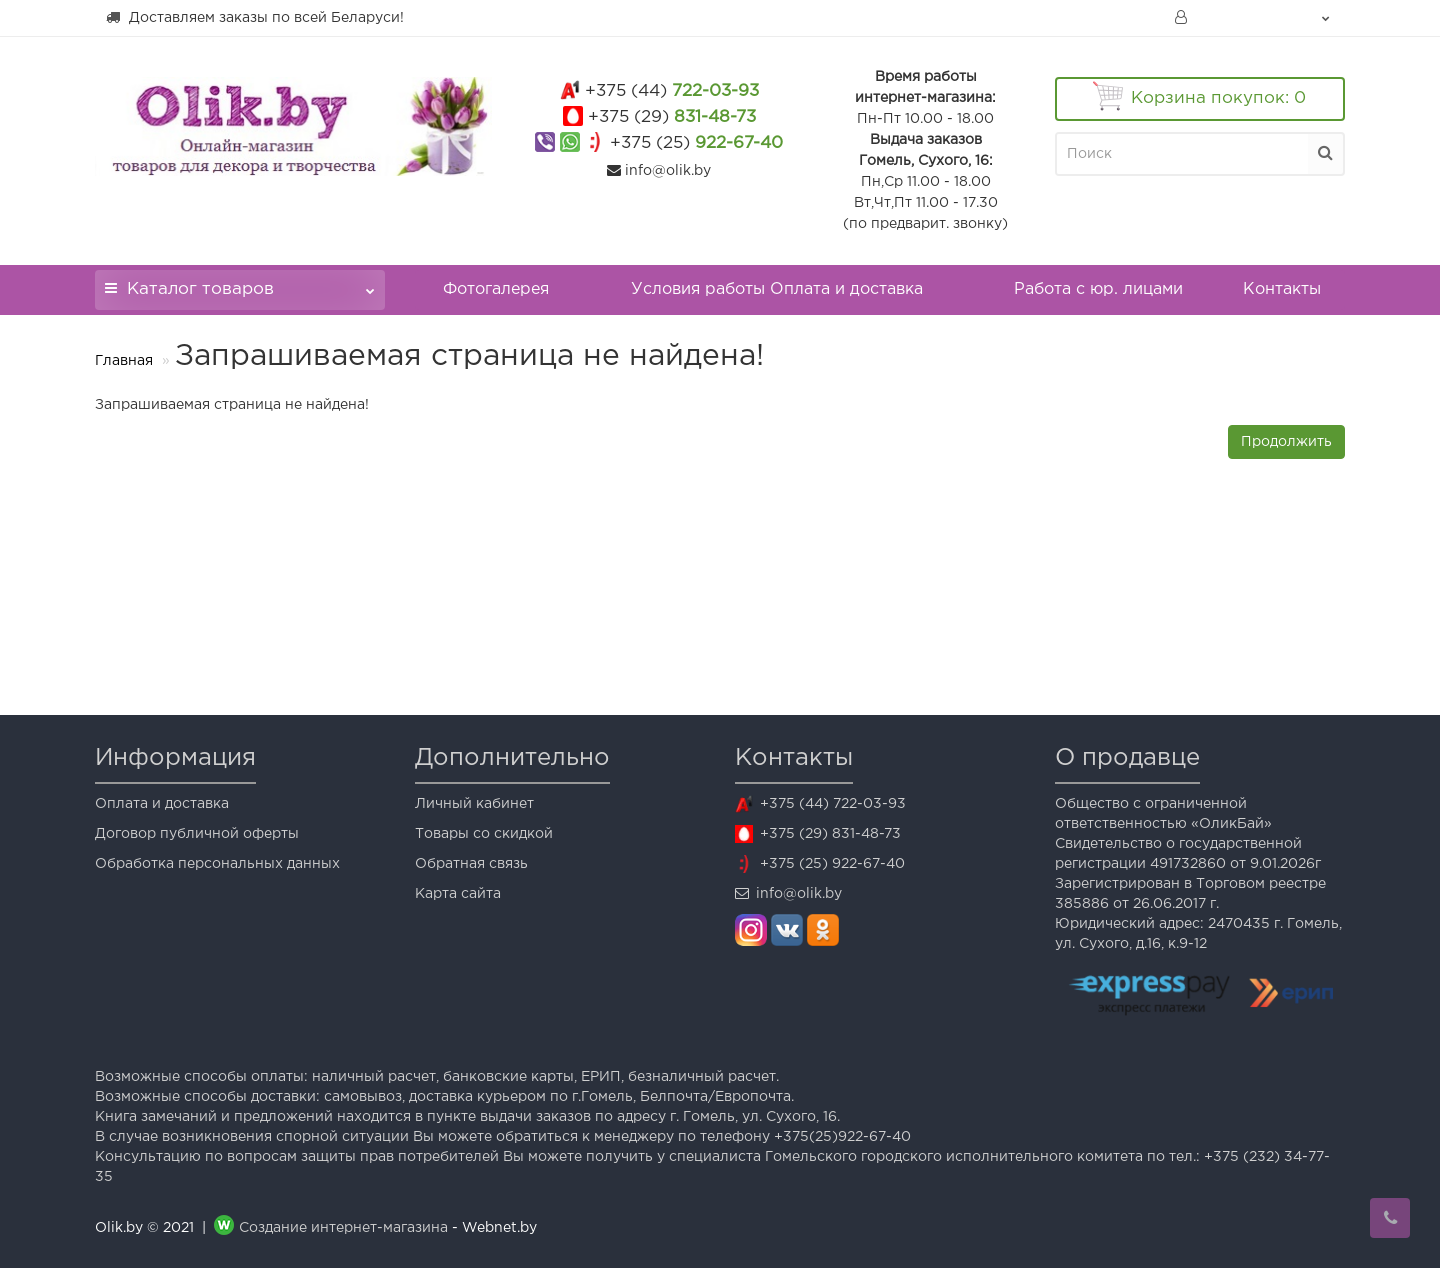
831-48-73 (672, 117)
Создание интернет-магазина (343, 1228)
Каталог (240, 283)
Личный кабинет (474, 804)
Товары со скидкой (484, 834)
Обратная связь (471, 864)
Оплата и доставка (162, 804)
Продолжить (1286, 442)
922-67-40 (696, 143)
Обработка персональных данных (217, 864)
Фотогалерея (496, 289)
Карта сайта (458, 894)
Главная (124, 361)
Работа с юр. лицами (1098, 289)
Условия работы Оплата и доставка (777, 289)
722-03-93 (672, 91)
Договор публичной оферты (197, 834)
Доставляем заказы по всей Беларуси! (254, 17)
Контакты (1282, 289)
